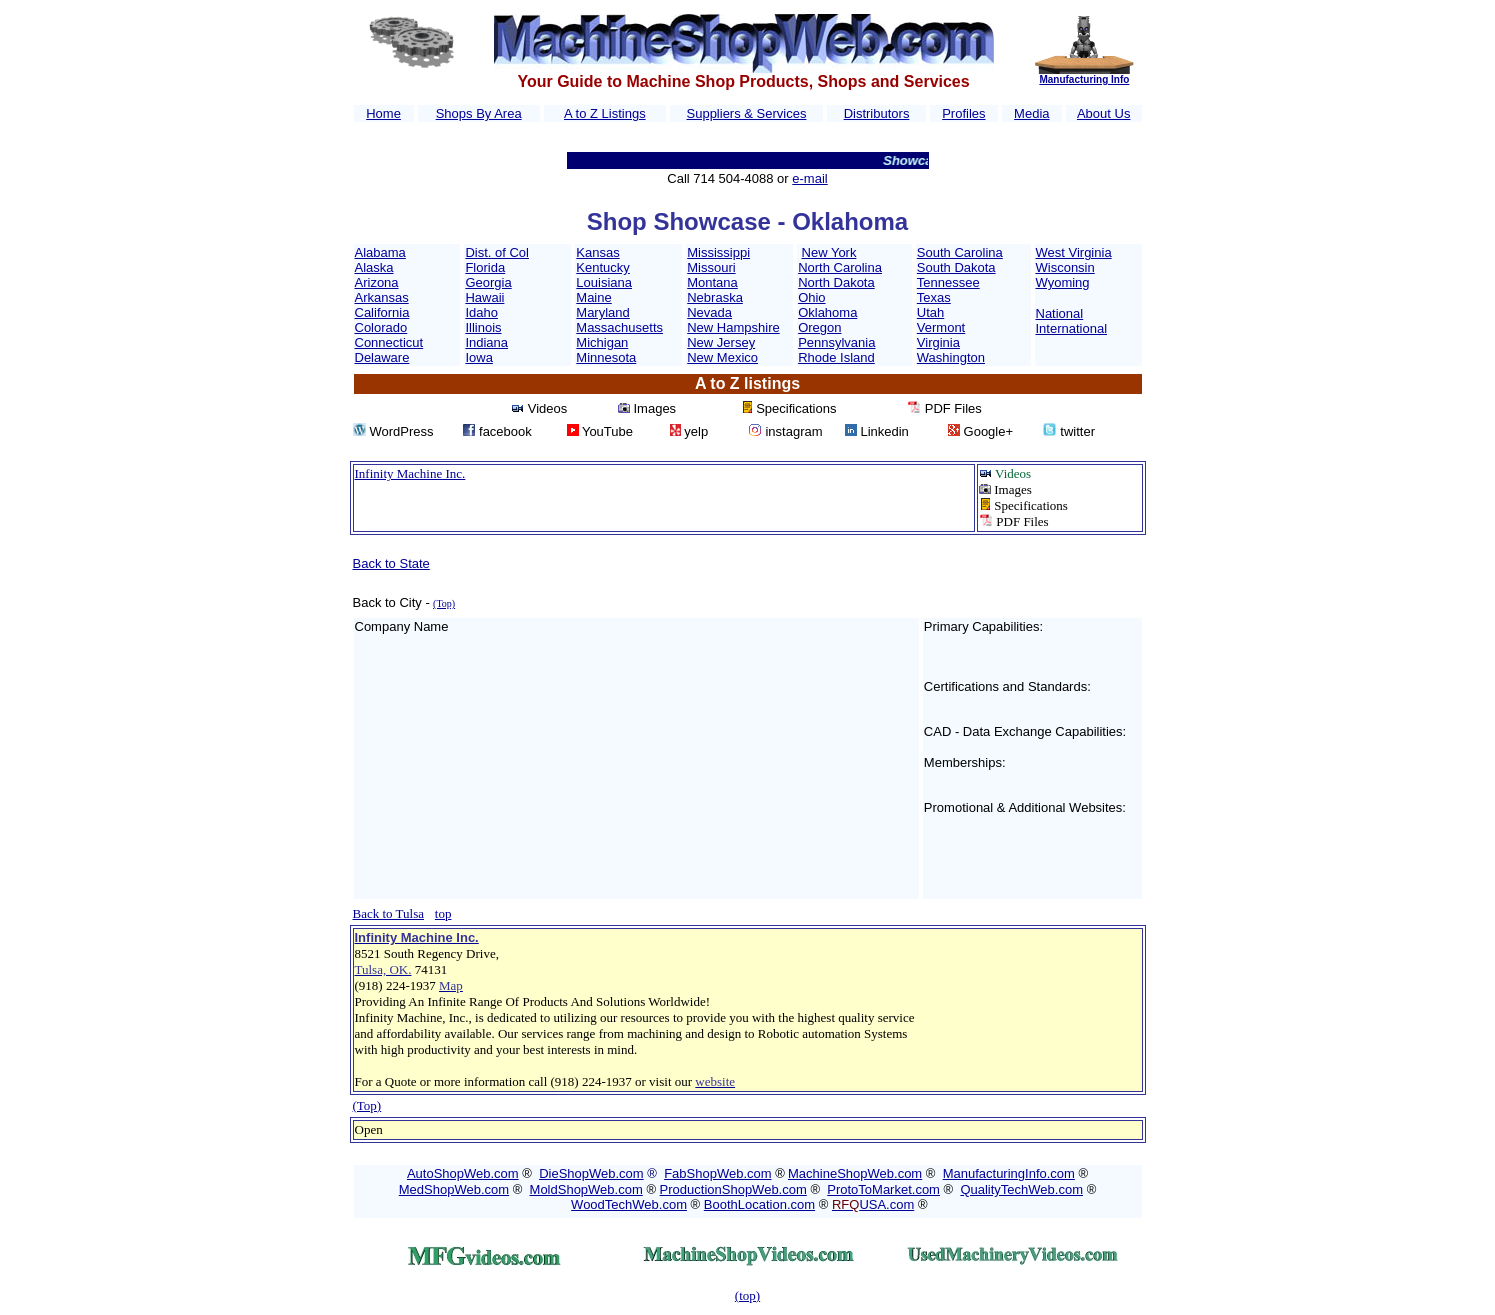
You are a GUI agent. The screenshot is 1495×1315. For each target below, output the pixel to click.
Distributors (877, 113)
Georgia (488, 282)
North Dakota (836, 282)
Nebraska (715, 297)
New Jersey (721, 342)
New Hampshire (733, 327)
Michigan (602, 342)
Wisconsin (1065, 267)
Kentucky (602, 267)
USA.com (873, 1204)
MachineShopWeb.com (855, 1173)
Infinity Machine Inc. (410, 473)
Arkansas (382, 297)
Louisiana (604, 282)
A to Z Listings (605, 113)
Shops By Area (479, 113)
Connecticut (389, 342)
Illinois (483, 327)
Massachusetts (619, 327)
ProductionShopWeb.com (733, 1189)
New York (829, 252)
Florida (485, 267)
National (1060, 313)
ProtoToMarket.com (883, 1189)
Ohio (811, 297)
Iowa (478, 357)
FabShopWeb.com (717, 1173)
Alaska (374, 267)
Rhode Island (836, 357)
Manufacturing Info (1084, 79)
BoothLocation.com (759, 1204)
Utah (930, 312)
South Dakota (956, 267)
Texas (934, 297)
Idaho (481, 312)
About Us (1103, 113)
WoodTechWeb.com (629, 1204)
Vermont (941, 327)
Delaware (382, 357)
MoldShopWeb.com (586, 1189)
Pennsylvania (836, 342)
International (1072, 328)
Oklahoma (827, 312)
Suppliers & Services (747, 113)
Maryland (602, 312)
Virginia (938, 342)
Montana (712, 282)
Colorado (381, 327)
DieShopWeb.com (591, 1173)
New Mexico (722, 357)
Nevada (709, 312)
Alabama (380, 252)
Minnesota (606, 357)
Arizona (377, 282)
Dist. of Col (497, 252)
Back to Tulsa (389, 913)
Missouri (711, 267)
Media (1031, 113)
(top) (747, 1295)
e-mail (809, 178)
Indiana (486, 342)
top (443, 913)
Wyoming (1063, 282)
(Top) (367, 1105)
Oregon (819, 327)
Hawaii (484, 297)
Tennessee (948, 282)
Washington (951, 357)
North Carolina (840, 267)
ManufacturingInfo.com (1009, 1173)
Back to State (391, 563)
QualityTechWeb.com (1021, 1189)
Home (383, 113)
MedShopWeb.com (454, 1189)
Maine (593, 297)
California (382, 312)
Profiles (963, 113)
